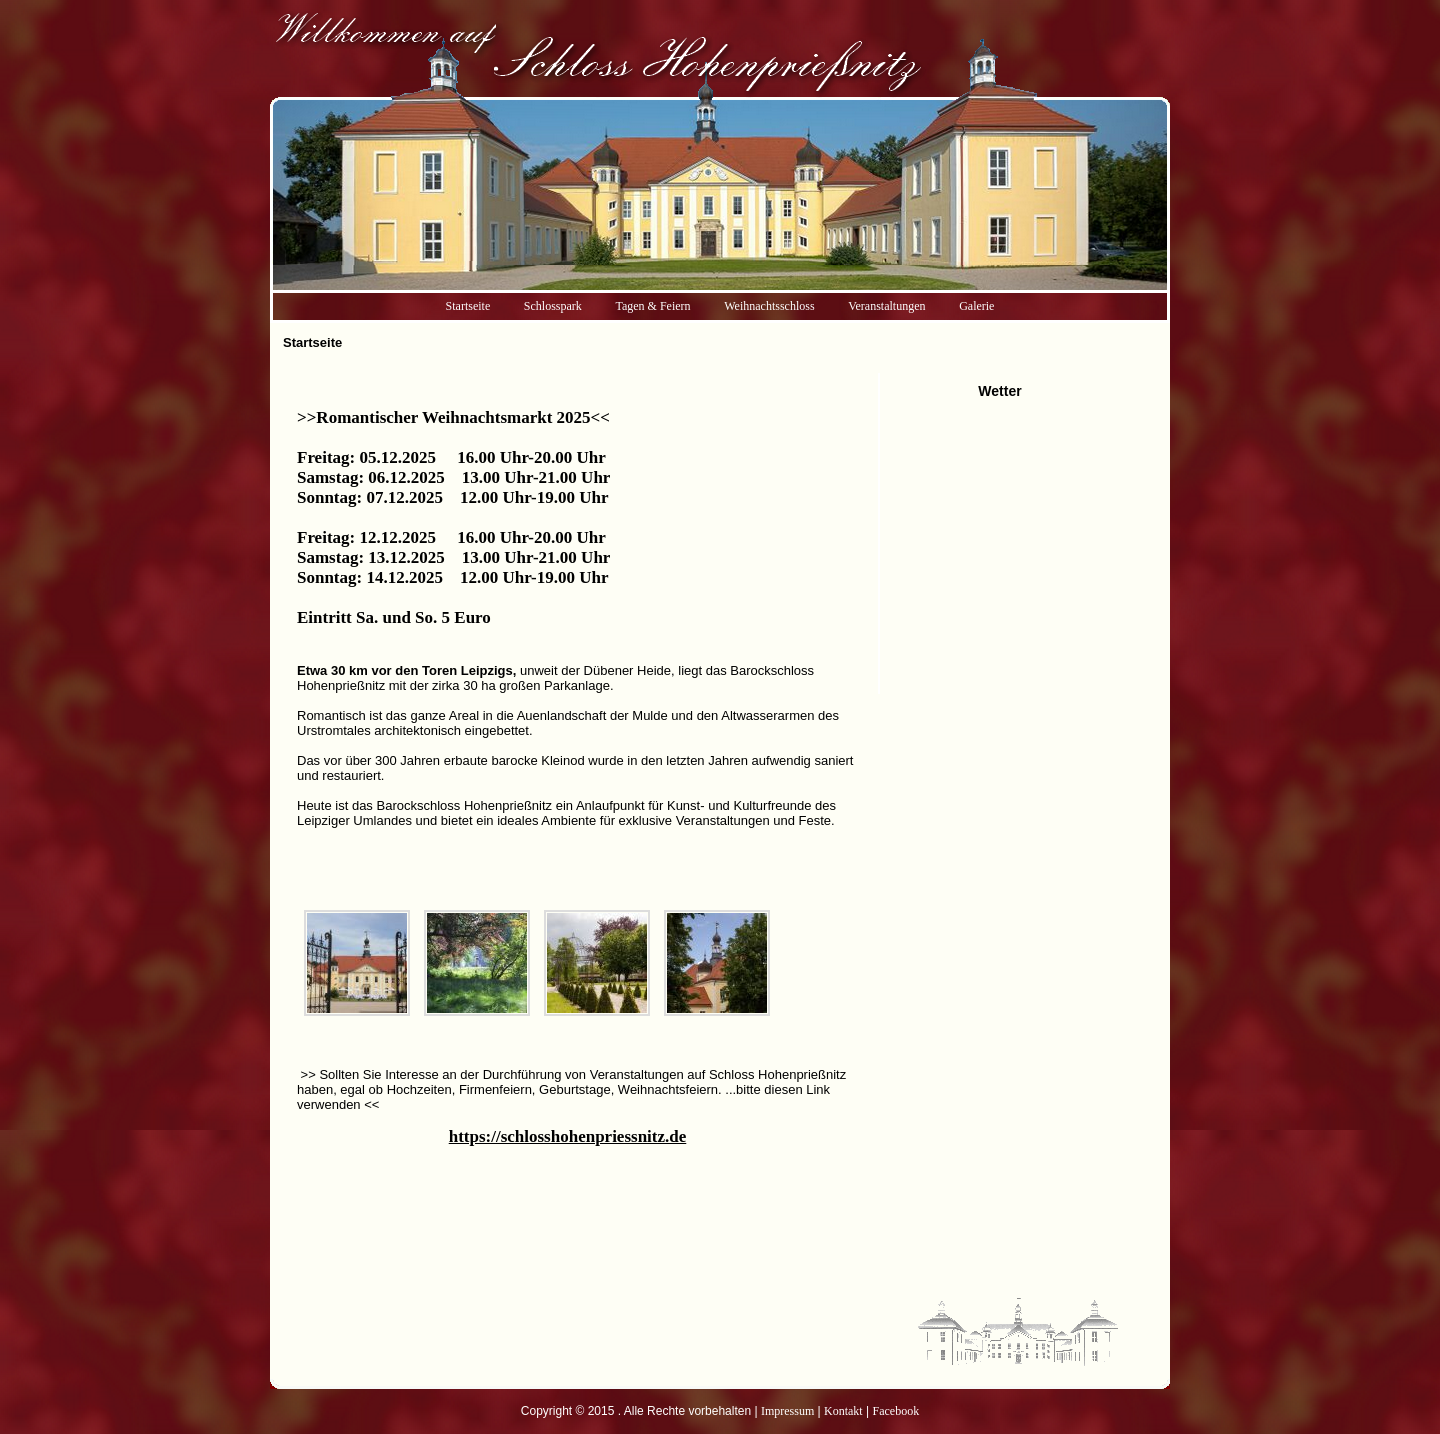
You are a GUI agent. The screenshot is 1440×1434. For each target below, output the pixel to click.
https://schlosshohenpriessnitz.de (568, 1136)
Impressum (787, 1411)
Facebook (896, 1411)
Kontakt (843, 1411)
